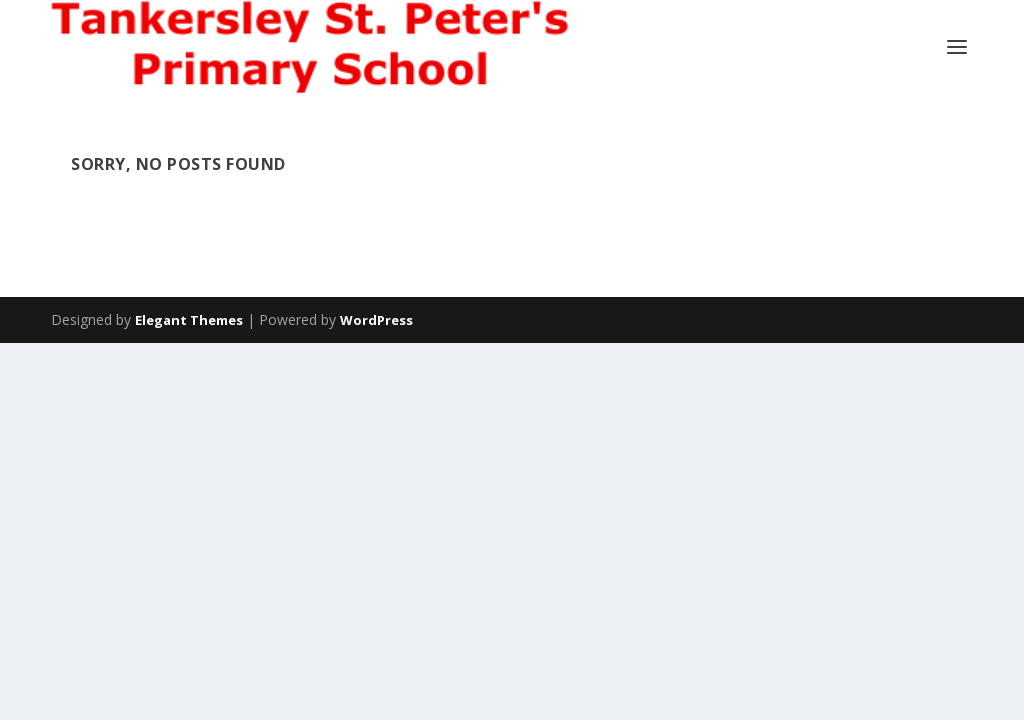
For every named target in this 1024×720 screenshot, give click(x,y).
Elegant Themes (189, 320)
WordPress (376, 320)
